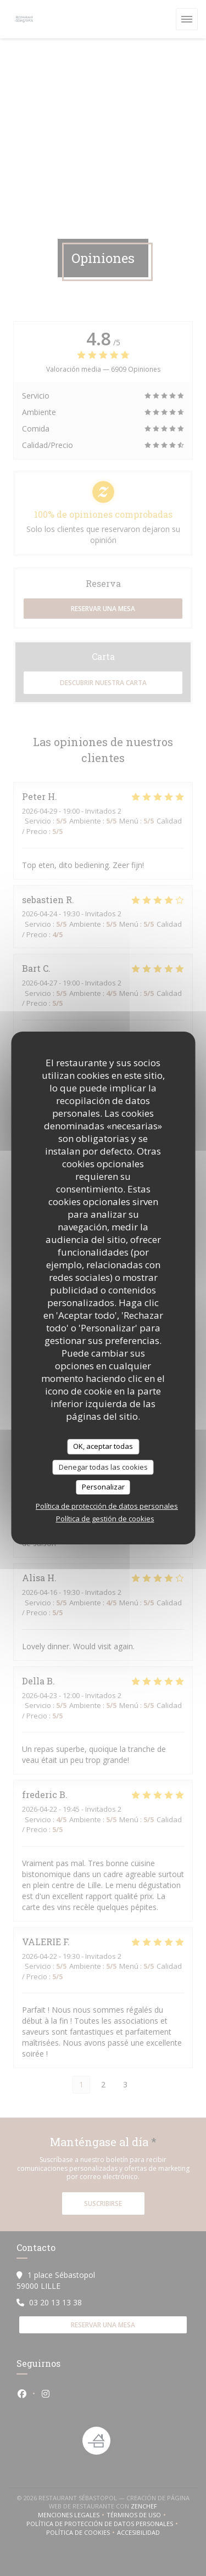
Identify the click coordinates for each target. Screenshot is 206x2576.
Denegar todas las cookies (103, 1467)
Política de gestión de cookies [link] (105, 1519)
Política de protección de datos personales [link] (107, 1506)
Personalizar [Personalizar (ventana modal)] (103, 1487)
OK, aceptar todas (103, 1446)
